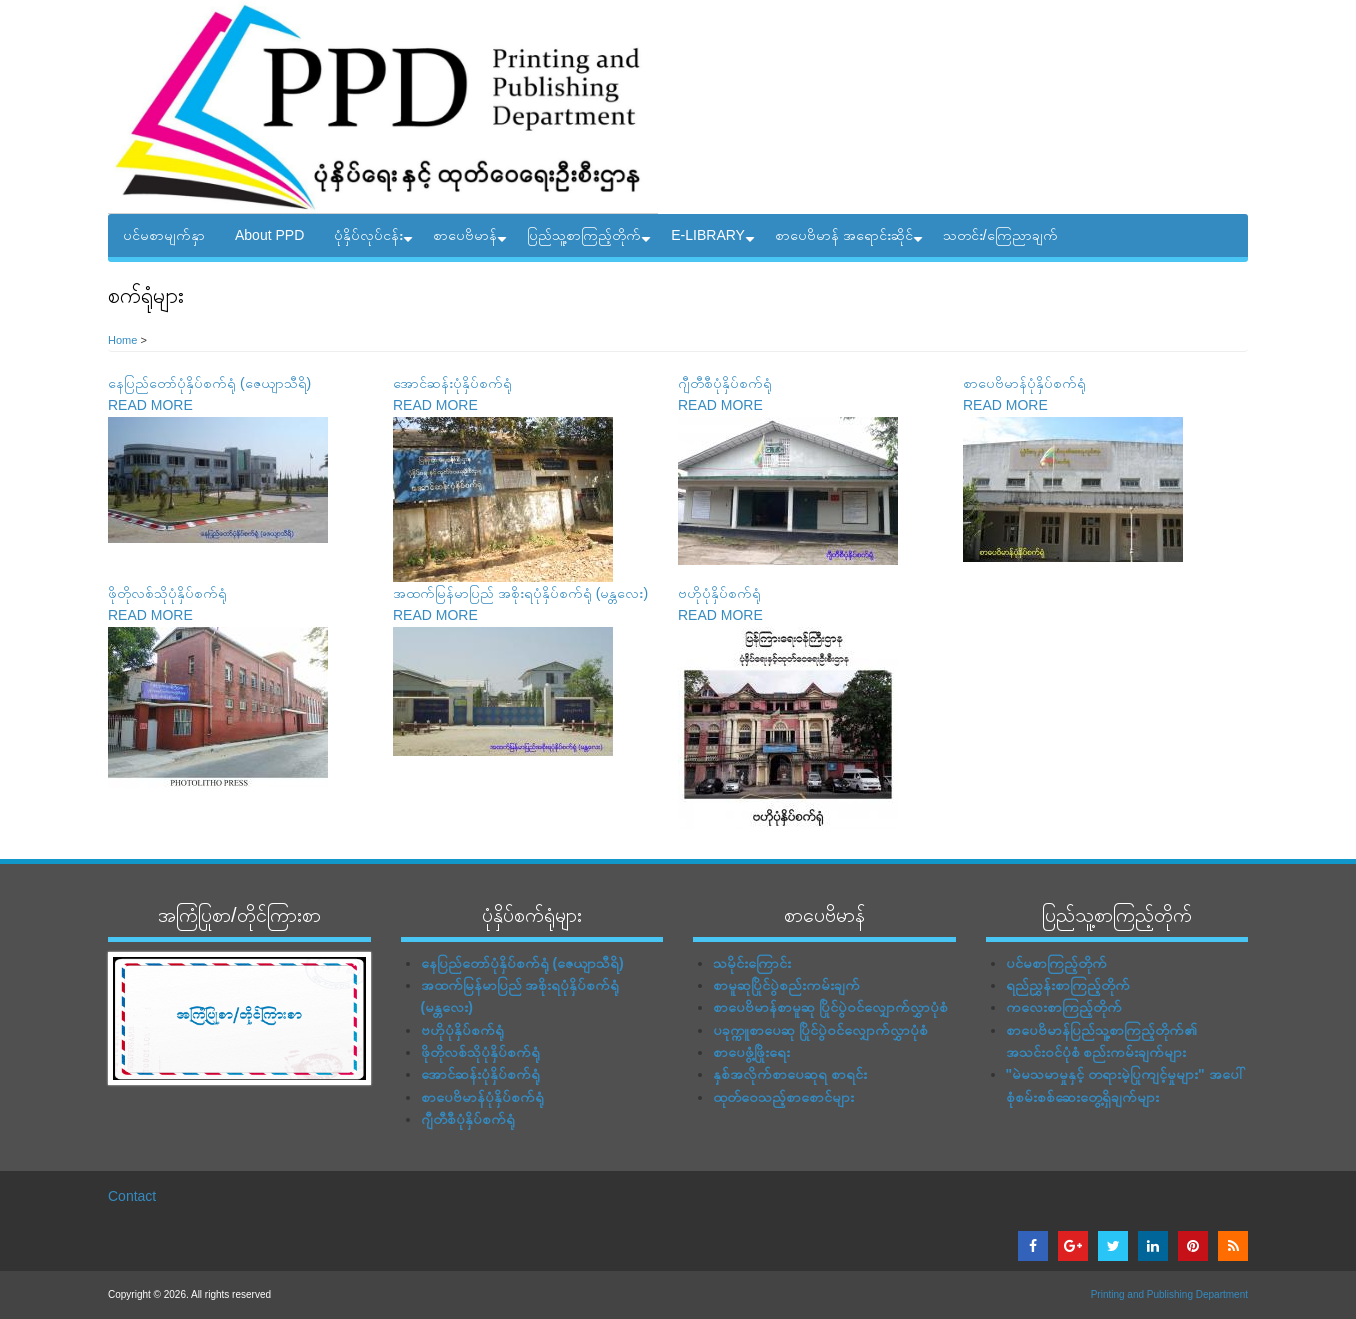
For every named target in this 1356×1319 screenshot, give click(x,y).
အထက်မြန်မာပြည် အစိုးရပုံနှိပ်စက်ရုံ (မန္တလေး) (520, 593)
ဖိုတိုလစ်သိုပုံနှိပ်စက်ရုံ (167, 593)
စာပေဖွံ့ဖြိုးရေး (751, 1052)
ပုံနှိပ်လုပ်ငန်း (376, 242)
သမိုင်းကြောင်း (752, 963)
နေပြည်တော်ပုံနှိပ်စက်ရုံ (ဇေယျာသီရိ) (209, 383)
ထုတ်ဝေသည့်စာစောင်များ (783, 1097)
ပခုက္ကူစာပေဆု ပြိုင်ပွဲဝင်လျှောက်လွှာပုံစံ (820, 1030)
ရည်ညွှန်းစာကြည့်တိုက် (1068, 985)
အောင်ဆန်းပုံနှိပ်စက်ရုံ (452, 383)
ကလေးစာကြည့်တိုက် (1064, 1007)
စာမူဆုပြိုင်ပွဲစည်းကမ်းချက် (786, 985)
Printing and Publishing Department (1169, 1294)
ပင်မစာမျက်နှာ (164, 235)
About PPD (269, 235)
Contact (132, 1196)
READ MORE (150, 405)
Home (122, 340)
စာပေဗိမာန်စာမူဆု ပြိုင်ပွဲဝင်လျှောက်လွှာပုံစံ (830, 1007)
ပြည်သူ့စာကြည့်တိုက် (591, 242)
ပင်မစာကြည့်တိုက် (1056, 963)
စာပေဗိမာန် (472, 242)
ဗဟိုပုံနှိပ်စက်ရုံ (719, 593)
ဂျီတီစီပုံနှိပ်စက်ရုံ (725, 383)
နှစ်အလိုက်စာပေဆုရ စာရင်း (790, 1074)
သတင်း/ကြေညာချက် (1000, 235)
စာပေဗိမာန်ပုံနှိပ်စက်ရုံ (1024, 383)
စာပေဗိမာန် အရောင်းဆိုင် (851, 242)
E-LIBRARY (715, 242)
